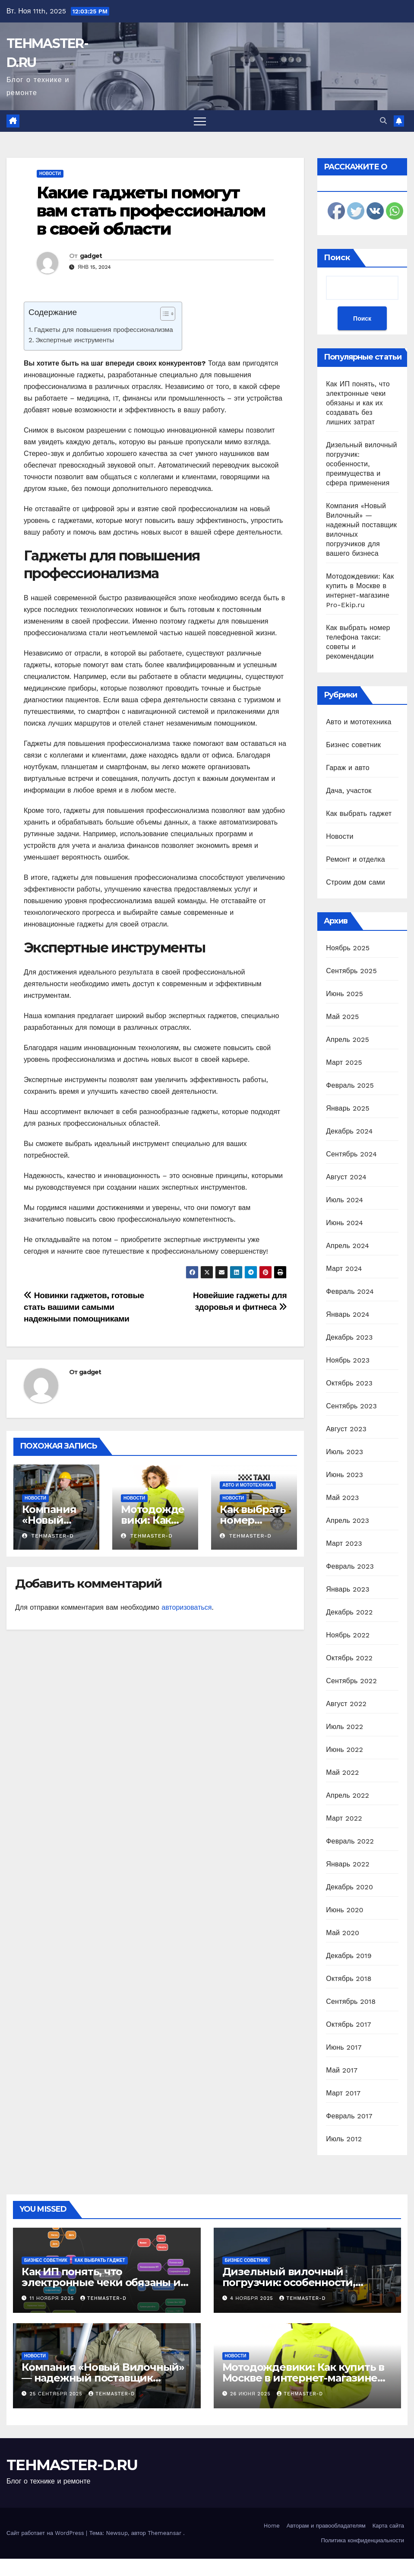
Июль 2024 (344, 1200)
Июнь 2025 (344, 994)
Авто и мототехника (247, 1485)
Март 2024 (344, 1268)
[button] (383, 121)
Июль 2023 (344, 1452)
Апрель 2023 (347, 1520)
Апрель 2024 (347, 1246)
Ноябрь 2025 (348, 948)
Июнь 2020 (344, 1910)
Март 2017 (343, 2093)
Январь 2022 (347, 1864)
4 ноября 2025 (252, 2298)
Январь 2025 (347, 1108)
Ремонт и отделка (355, 859)
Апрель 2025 (347, 1039)
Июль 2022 (344, 1727)
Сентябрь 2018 (351, 2001)
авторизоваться (186, 1607)
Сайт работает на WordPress (46, 2533)
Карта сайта (388, 2525)
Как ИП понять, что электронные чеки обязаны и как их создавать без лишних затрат (358, 403)
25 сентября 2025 (57, 2394)
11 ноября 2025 (53, 2298)
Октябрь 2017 (348, 2024)
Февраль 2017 (349, 2116)
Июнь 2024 (344, 1223)
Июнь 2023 (344, 1475)
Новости (50, 173)
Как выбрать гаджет (359, 813)
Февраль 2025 (350, 1085)
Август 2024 (346, 1177)
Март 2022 (344, 1818)
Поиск (337, 257)
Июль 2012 (344, 2139)
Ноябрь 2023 (348, 1360)
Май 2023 (342, 1497)
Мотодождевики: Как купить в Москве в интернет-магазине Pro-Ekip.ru (303, 2378)
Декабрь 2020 (349, 1887)
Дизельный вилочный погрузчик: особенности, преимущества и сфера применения (361, 464)
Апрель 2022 (347, 1795)
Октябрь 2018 (348, 1978)
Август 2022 (346, 1704)
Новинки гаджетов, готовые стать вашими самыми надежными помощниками (84, 1307)
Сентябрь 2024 (351, 1154)
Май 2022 (342, 1772)
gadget (91, 256)
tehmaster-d (48, 1536)
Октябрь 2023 (349, 1383)
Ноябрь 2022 (348, 1635)
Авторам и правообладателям (326, 2525)
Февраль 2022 (350, 1841)
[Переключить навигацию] (200, 121)
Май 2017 (341, 2070)
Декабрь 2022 (349, 1612)
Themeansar (164, 2533)
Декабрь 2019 (349, 1956)
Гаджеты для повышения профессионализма (103, 330)
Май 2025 (342, 1017)
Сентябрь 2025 (351, 971)
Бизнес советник (353, 745)
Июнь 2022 (344, 1749)
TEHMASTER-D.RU (71, 2465)
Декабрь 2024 (349, 1131)
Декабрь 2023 (349, 1337)
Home (272, 2525)
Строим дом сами (355, 882)
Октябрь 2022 (349, 1658)
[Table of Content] (167, 314)
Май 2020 (342, 1933)
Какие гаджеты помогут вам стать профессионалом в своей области (151, 210)
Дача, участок (348, 790)
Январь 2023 (347, 1589)
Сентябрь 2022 (351, 1681)
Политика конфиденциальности (362, 2540)
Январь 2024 (347, 1314)
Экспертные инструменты (74, 340)
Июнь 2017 (343, 2047)
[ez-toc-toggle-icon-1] (163, 315)
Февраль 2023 (350, 1566)
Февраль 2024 (350, 1291)
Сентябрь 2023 (351, 1406)
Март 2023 (344, 1543)
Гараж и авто (348, 768)
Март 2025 (344, 1062)
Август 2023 (346, 1429)
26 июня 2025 (251, 2394)
